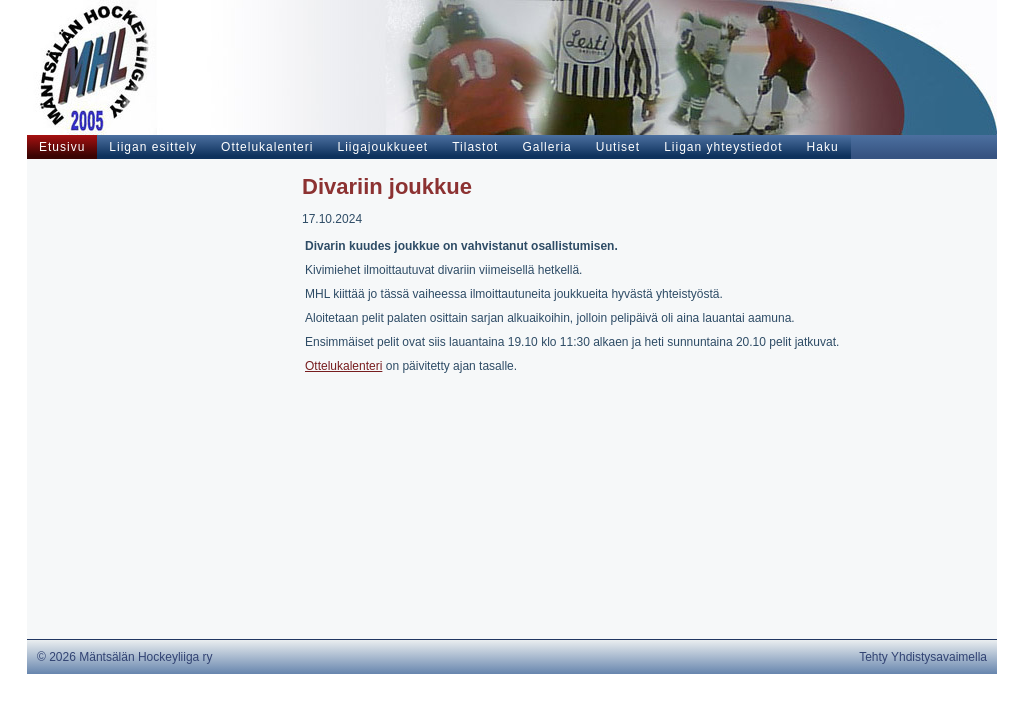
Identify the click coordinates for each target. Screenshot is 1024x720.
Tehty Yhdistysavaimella (923, 657)
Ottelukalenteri (343, 366)
